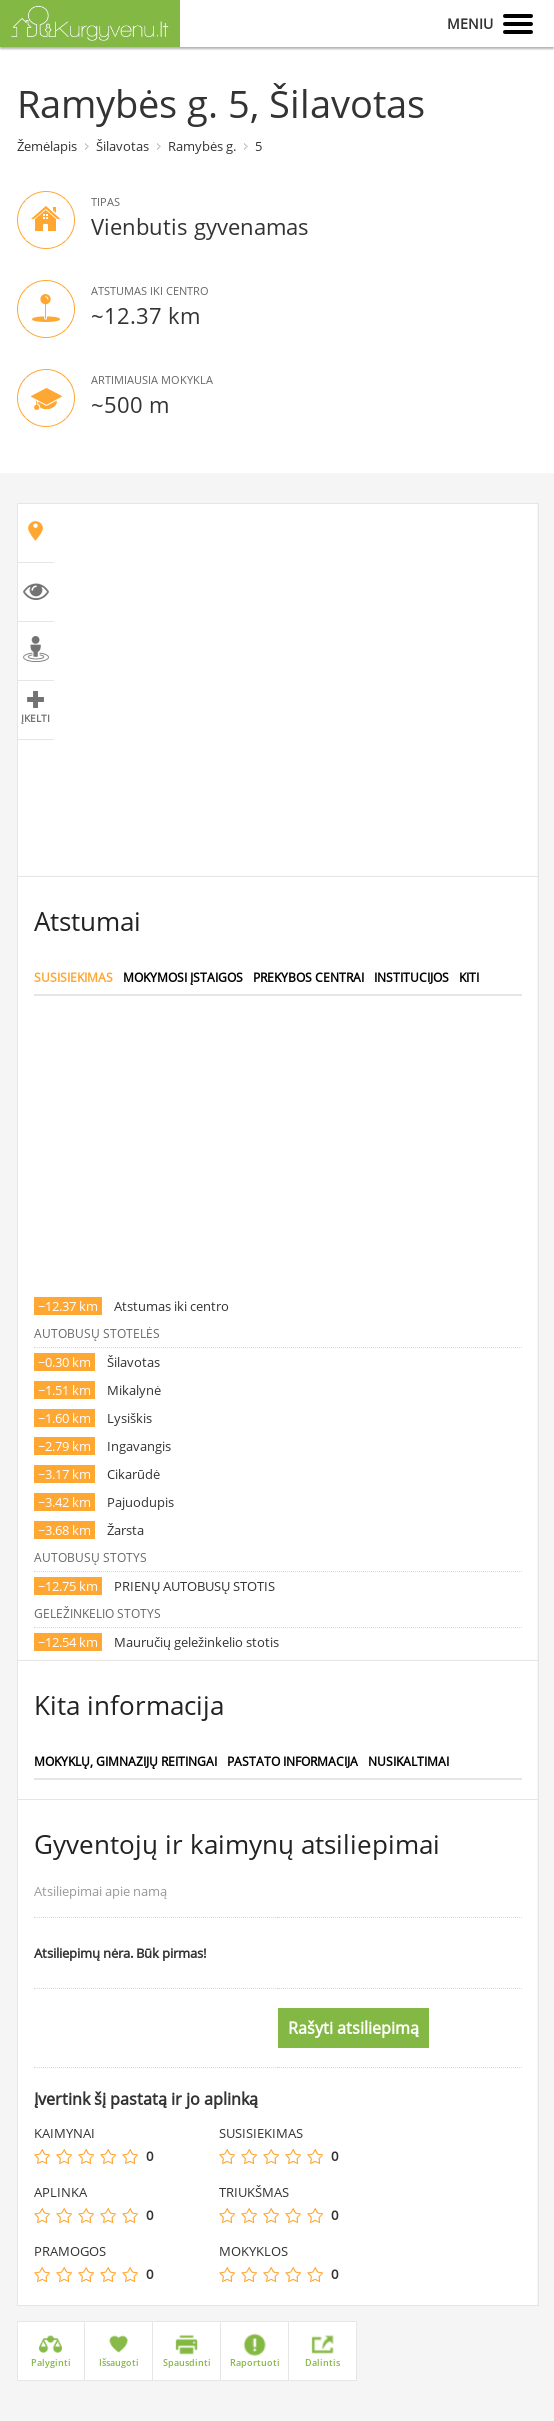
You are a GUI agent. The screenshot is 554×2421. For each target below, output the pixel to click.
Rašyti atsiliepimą (353, 2028)
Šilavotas (122, 146)
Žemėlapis (47, 146)
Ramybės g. (202, 146)
